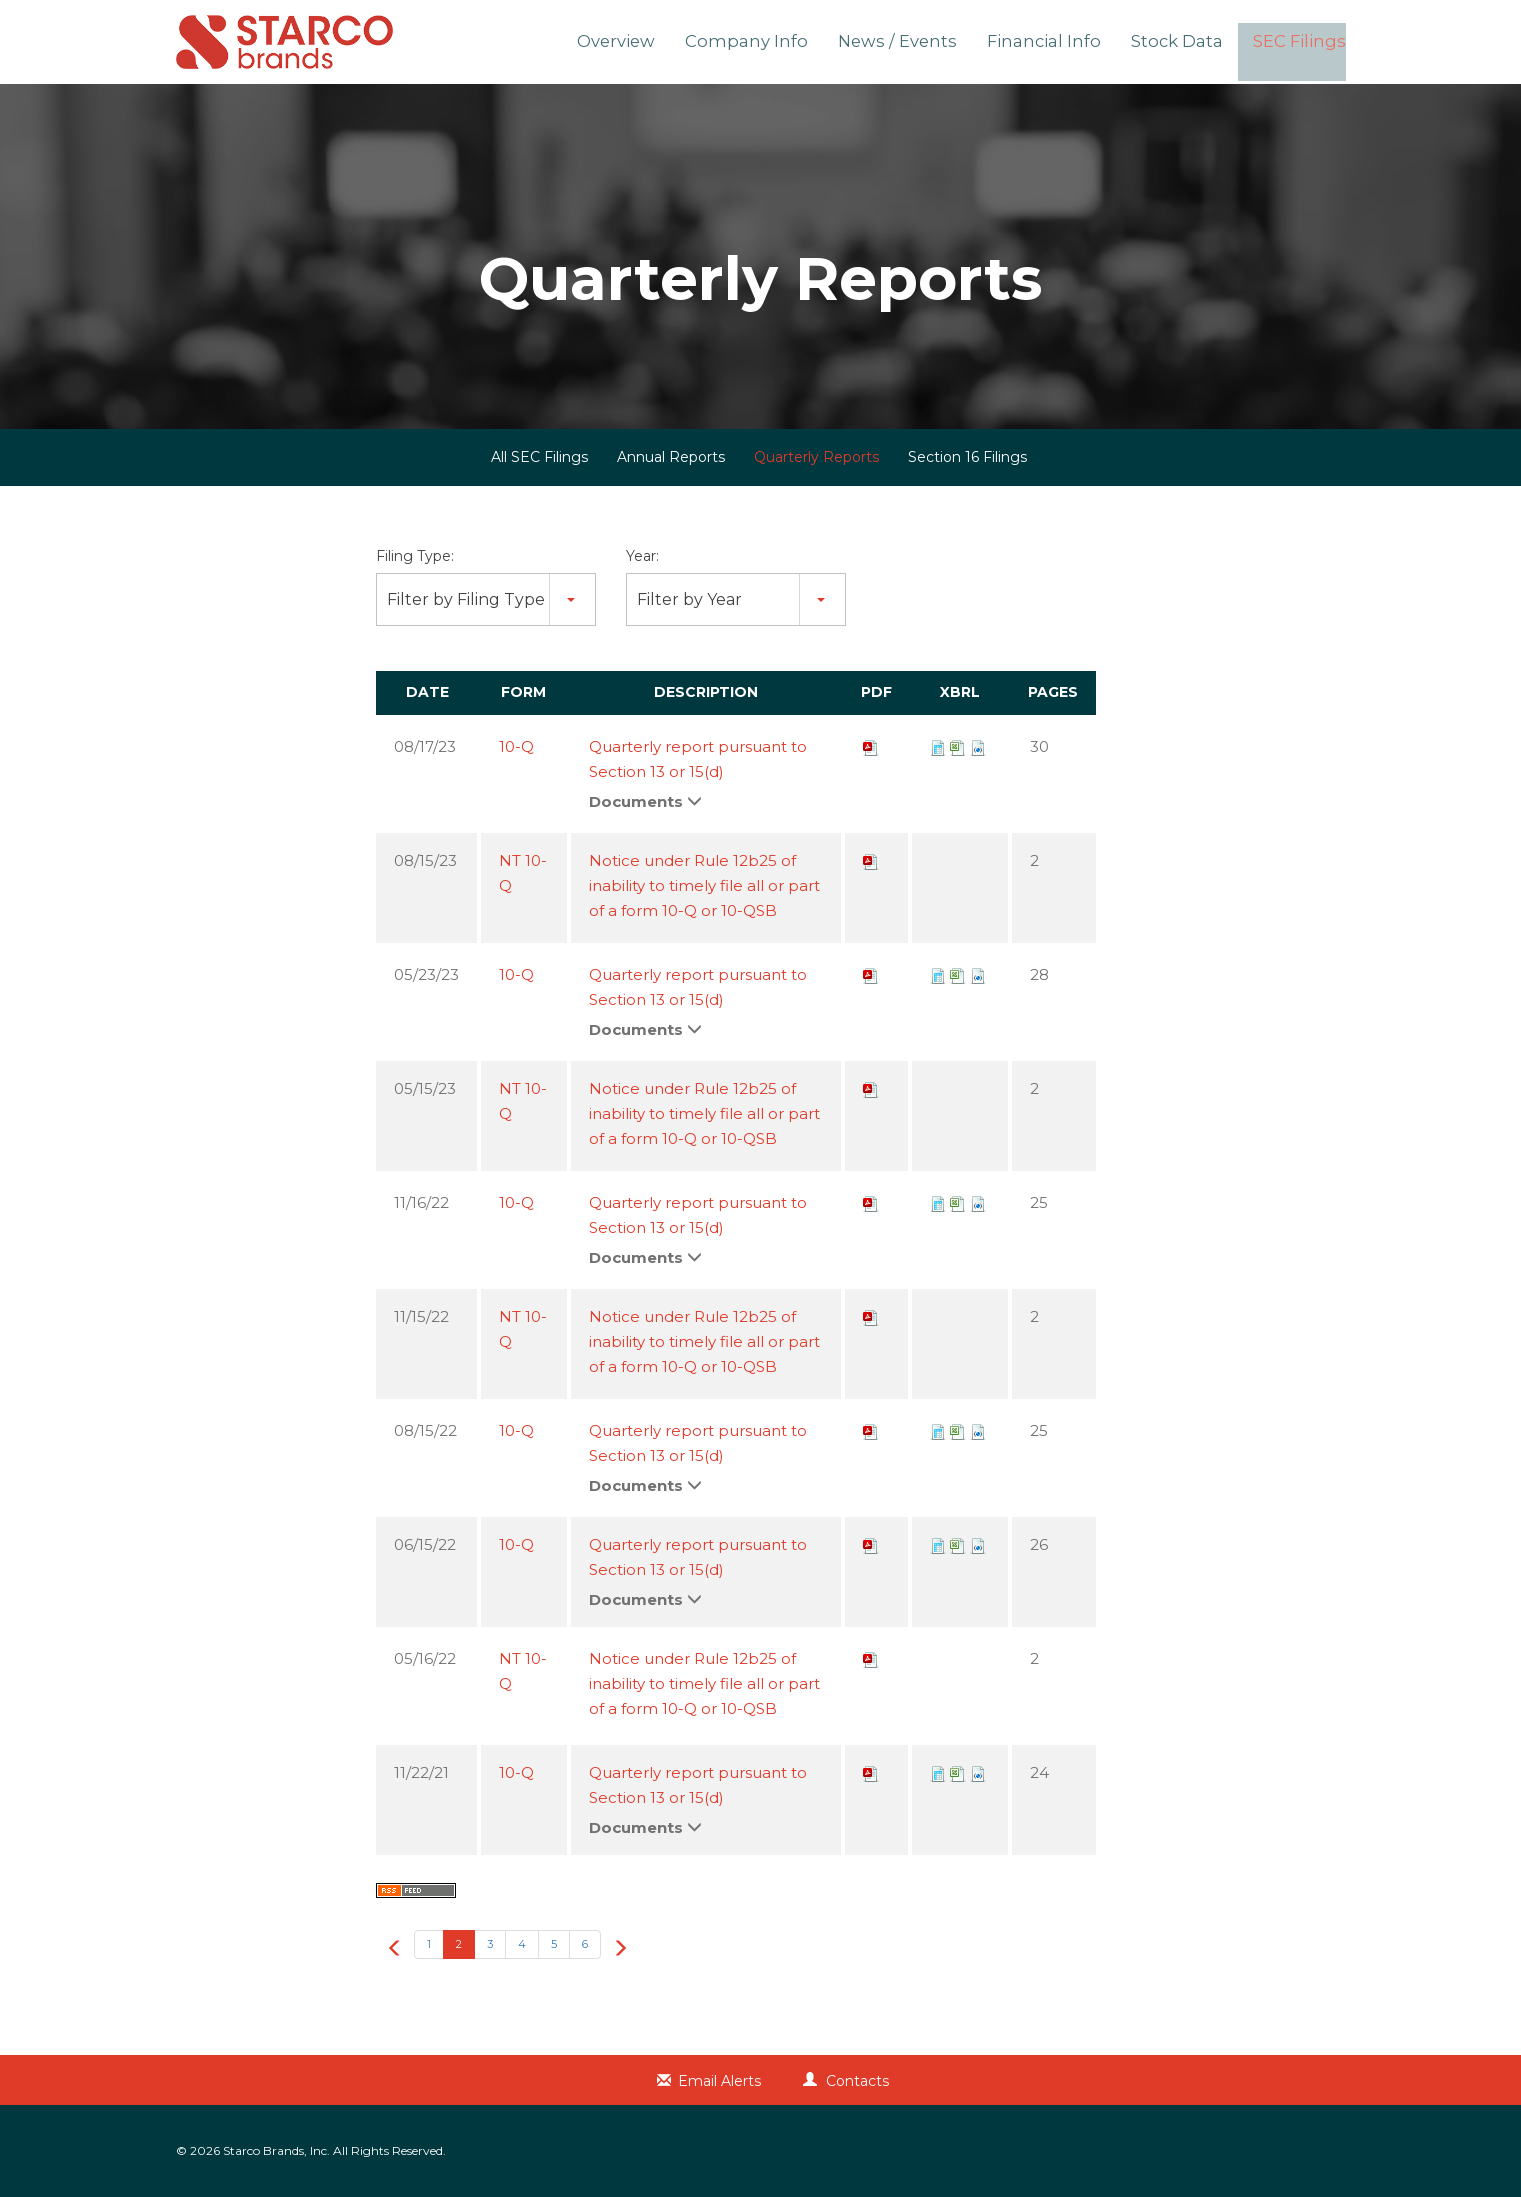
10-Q (516, 746)
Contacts (857, 2081)
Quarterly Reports (816, 457)
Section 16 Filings (967, 457)
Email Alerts (719, 2081)
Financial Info (1059, 43)
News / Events (920, 43)
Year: (642, 556)
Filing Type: (415, 556)
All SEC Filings (539, 457)
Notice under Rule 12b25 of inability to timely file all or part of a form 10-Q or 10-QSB (704, 885)
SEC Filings (1303, 43)
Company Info (777, 43)
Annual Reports (671, 457)
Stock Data (1186, 43)
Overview (653, 43)
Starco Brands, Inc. (276, 2150)
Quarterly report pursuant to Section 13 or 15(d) (698, 759)
